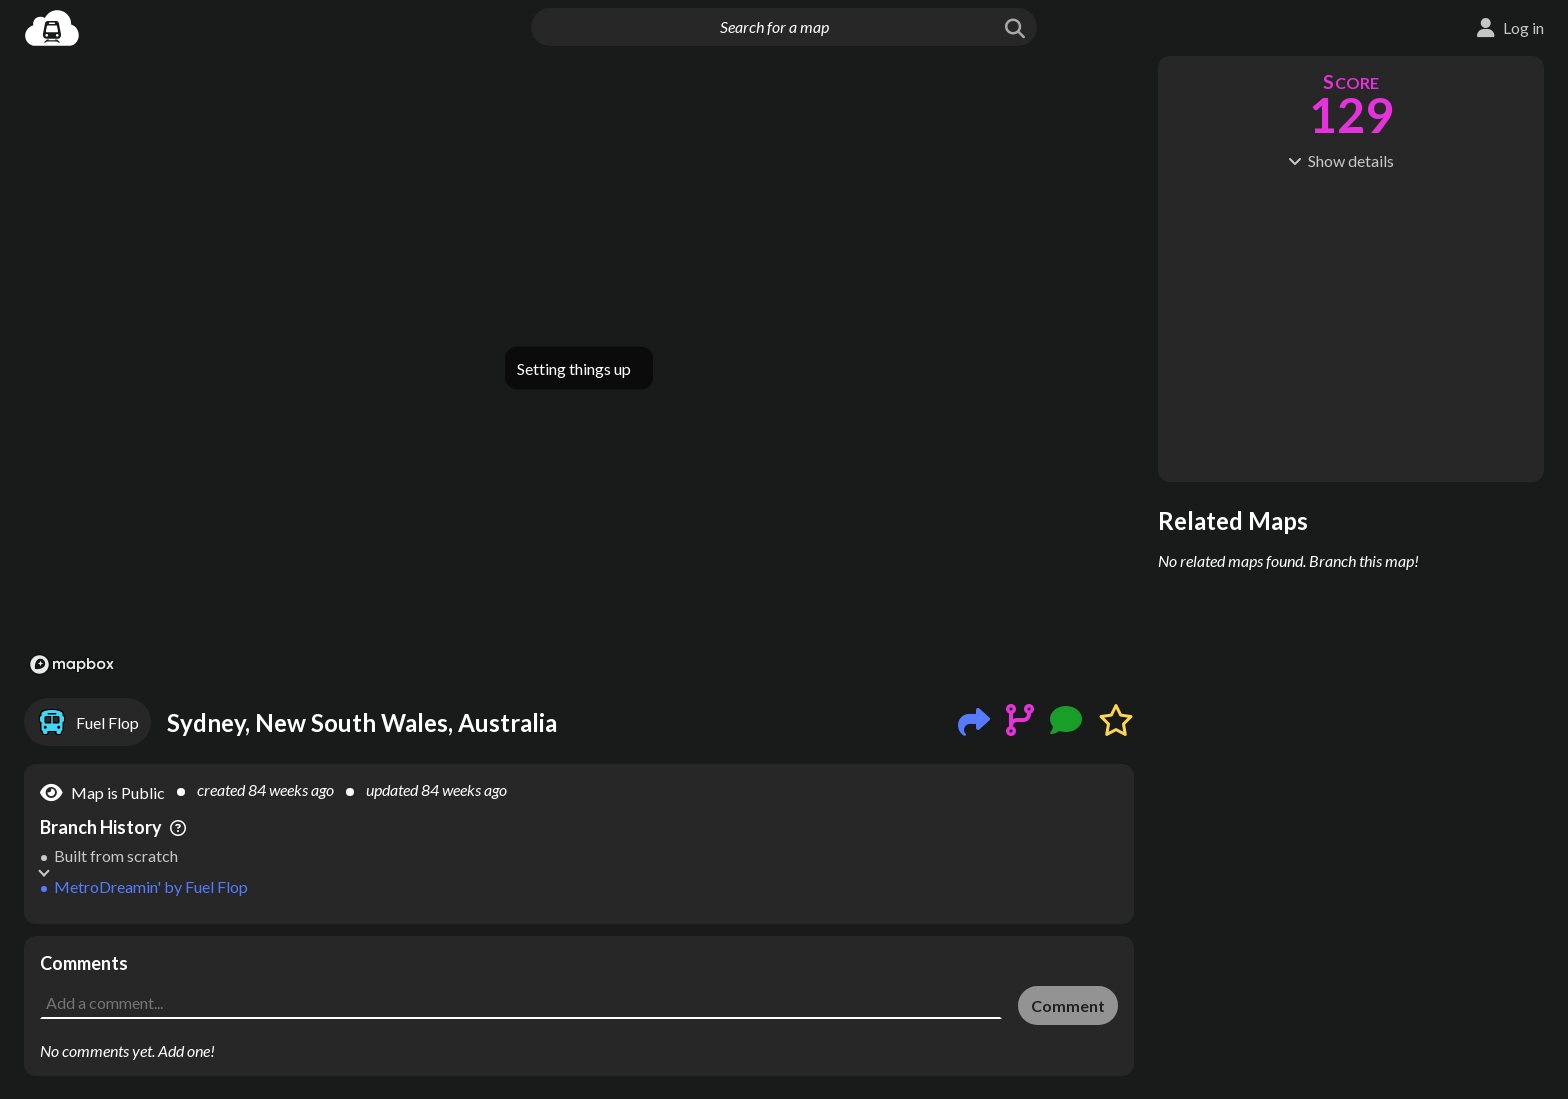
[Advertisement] (579, 981)
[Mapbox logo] (72, 664)
